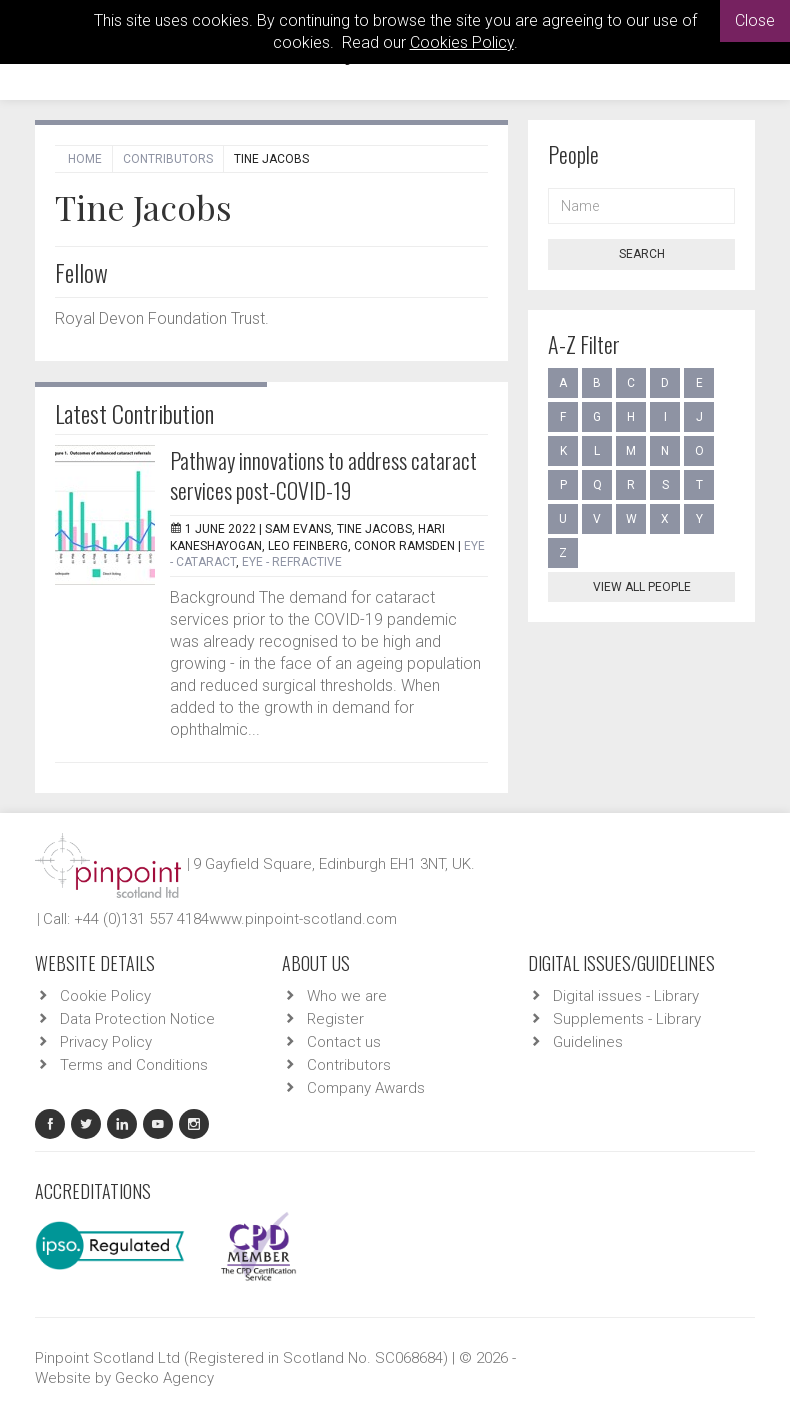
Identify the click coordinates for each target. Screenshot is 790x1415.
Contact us (344, 1042)
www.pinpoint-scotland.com (303, 919)
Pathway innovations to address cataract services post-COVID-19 (323, 475)
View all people (642, 587)
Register (335, 1019)
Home (85, 159)
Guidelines (588, 1042)
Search (642, 254)
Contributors (168, 159)
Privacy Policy (106, 1042)
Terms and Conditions (134, 1065)
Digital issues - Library (626, 996)
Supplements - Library (627, 1019)
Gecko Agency (164, 1378)
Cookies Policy (462, 42)
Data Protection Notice (137, 1019)
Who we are (347, 996)
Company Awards (366, 1088)
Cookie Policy (105, 996)
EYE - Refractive (292, 562)
